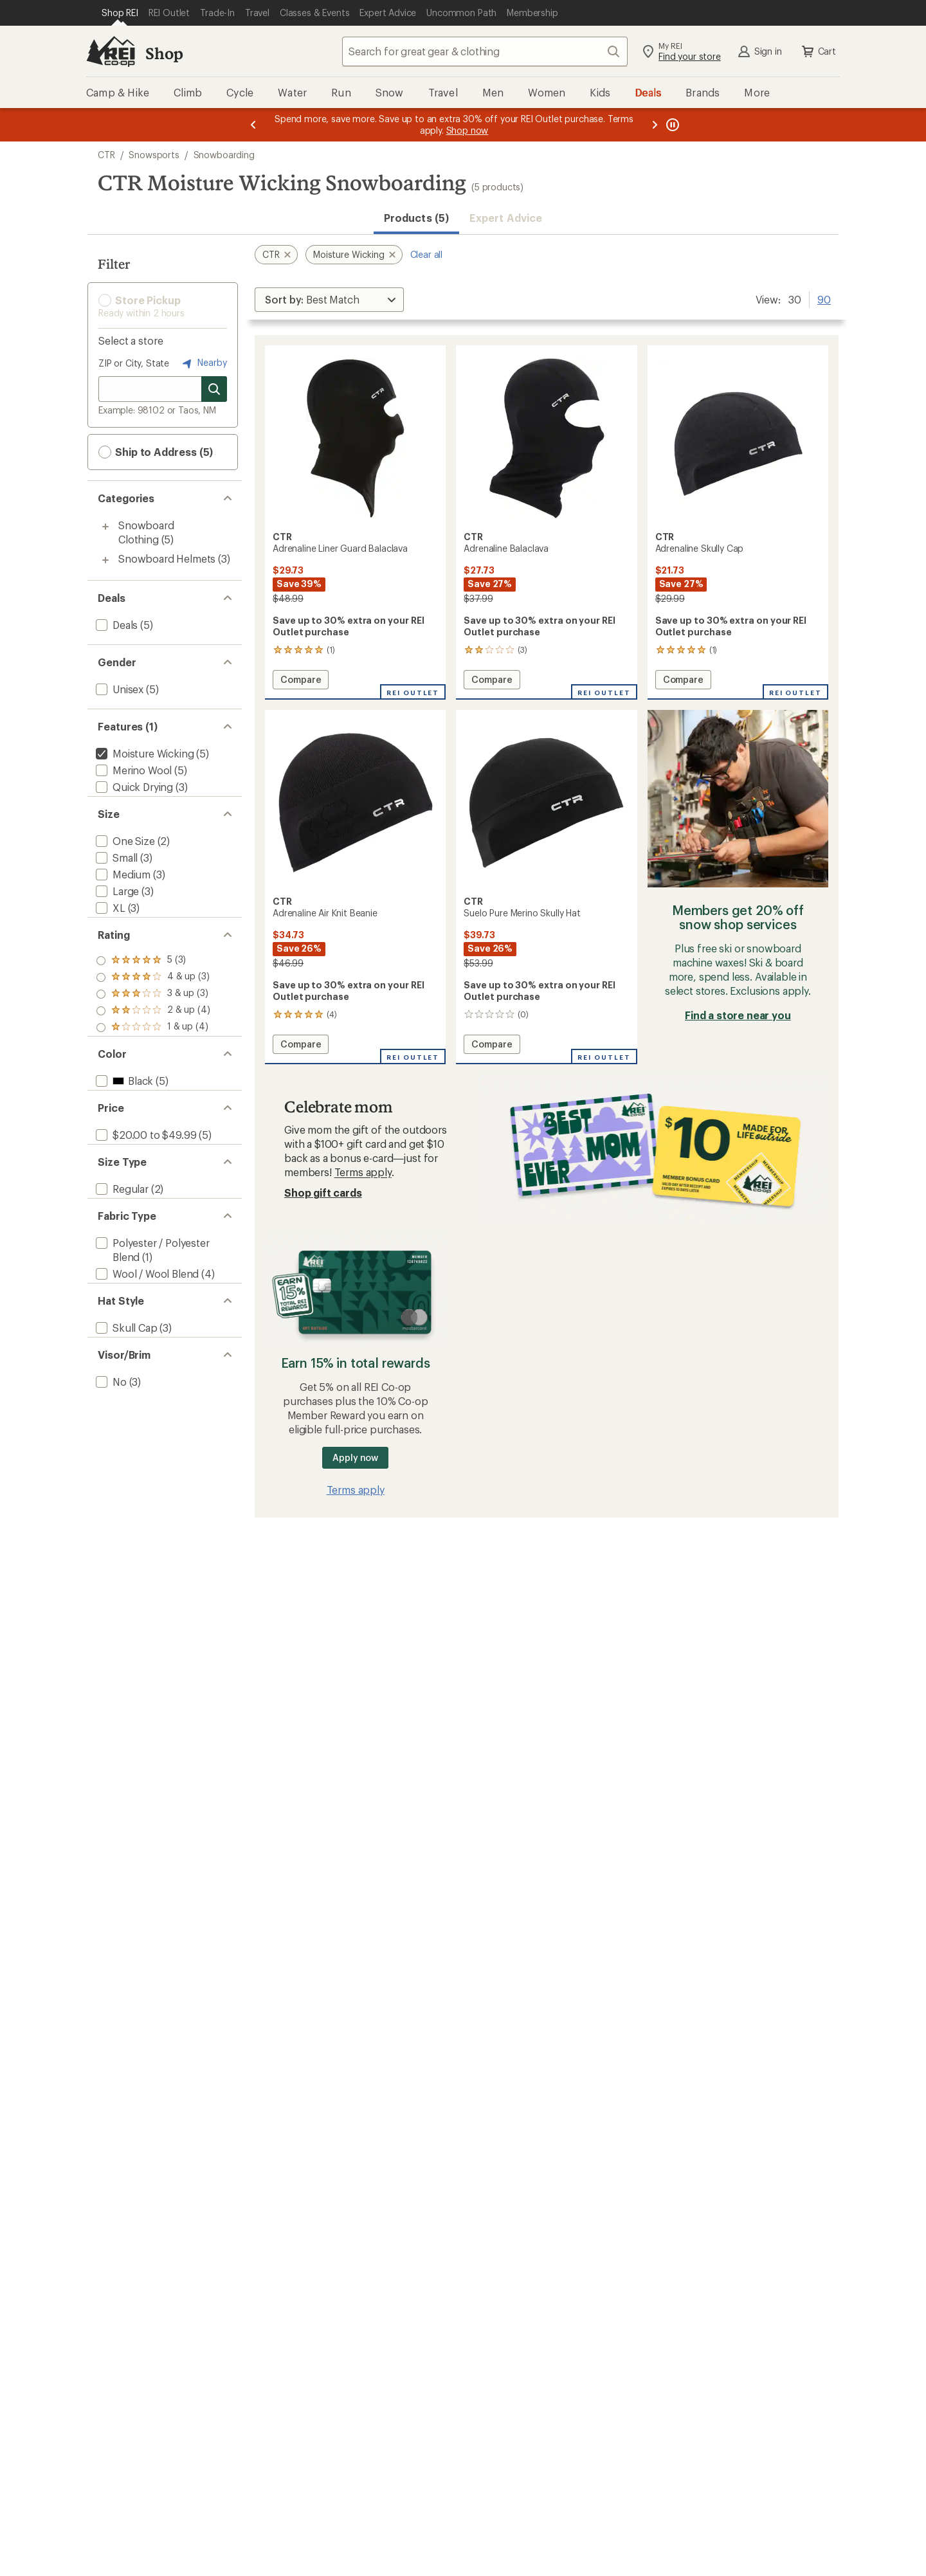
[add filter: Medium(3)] (121, 884)
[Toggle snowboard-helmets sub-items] (105, 560)
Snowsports (154, 154)
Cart (818, 51)
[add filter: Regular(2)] (121, 1240)
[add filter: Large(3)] (116, 901)
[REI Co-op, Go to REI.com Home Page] (110, 51)
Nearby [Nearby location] (203, 363)
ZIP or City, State (133, 363)
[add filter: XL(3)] (109, 918)
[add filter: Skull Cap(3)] (125, 1399)
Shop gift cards (323, 1192)
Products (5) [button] (416, 218)
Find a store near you (738, 1015)
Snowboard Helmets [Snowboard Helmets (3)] (166, 558)
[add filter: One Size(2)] (124, 851)
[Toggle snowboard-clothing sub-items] (105, 526)
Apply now (355, 1457)
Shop (164, 53)
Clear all (426, 254)
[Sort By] (329, 299)
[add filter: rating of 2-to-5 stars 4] (153, 1031)
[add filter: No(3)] (110, 1464)
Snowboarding (224, 154)
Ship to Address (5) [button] (155, 452)
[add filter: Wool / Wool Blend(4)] (146, 1335)
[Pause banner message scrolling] (671, 124)
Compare (304, 681)
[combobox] (485, 51)
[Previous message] (253, 124)
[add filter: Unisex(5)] (118, 689)
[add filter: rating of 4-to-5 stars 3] (153, 998)
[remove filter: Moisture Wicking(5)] (143, 753)
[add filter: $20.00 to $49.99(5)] (144, 1176)
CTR (106, 154)
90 (824, 298)
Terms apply (363, 1172)
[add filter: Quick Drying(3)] (133, 787)
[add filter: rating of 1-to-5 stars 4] (153, 1048)
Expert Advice (505, 218)
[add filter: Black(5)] (123, 1111)
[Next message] (654, 124)
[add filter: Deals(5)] (115, 625)
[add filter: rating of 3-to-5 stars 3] (153, 1014)
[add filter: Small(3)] (115, 868)
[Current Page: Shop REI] (119, 13)
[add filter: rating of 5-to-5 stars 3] (153, 981)
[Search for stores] (214, 389)
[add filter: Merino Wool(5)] (132, 770)
